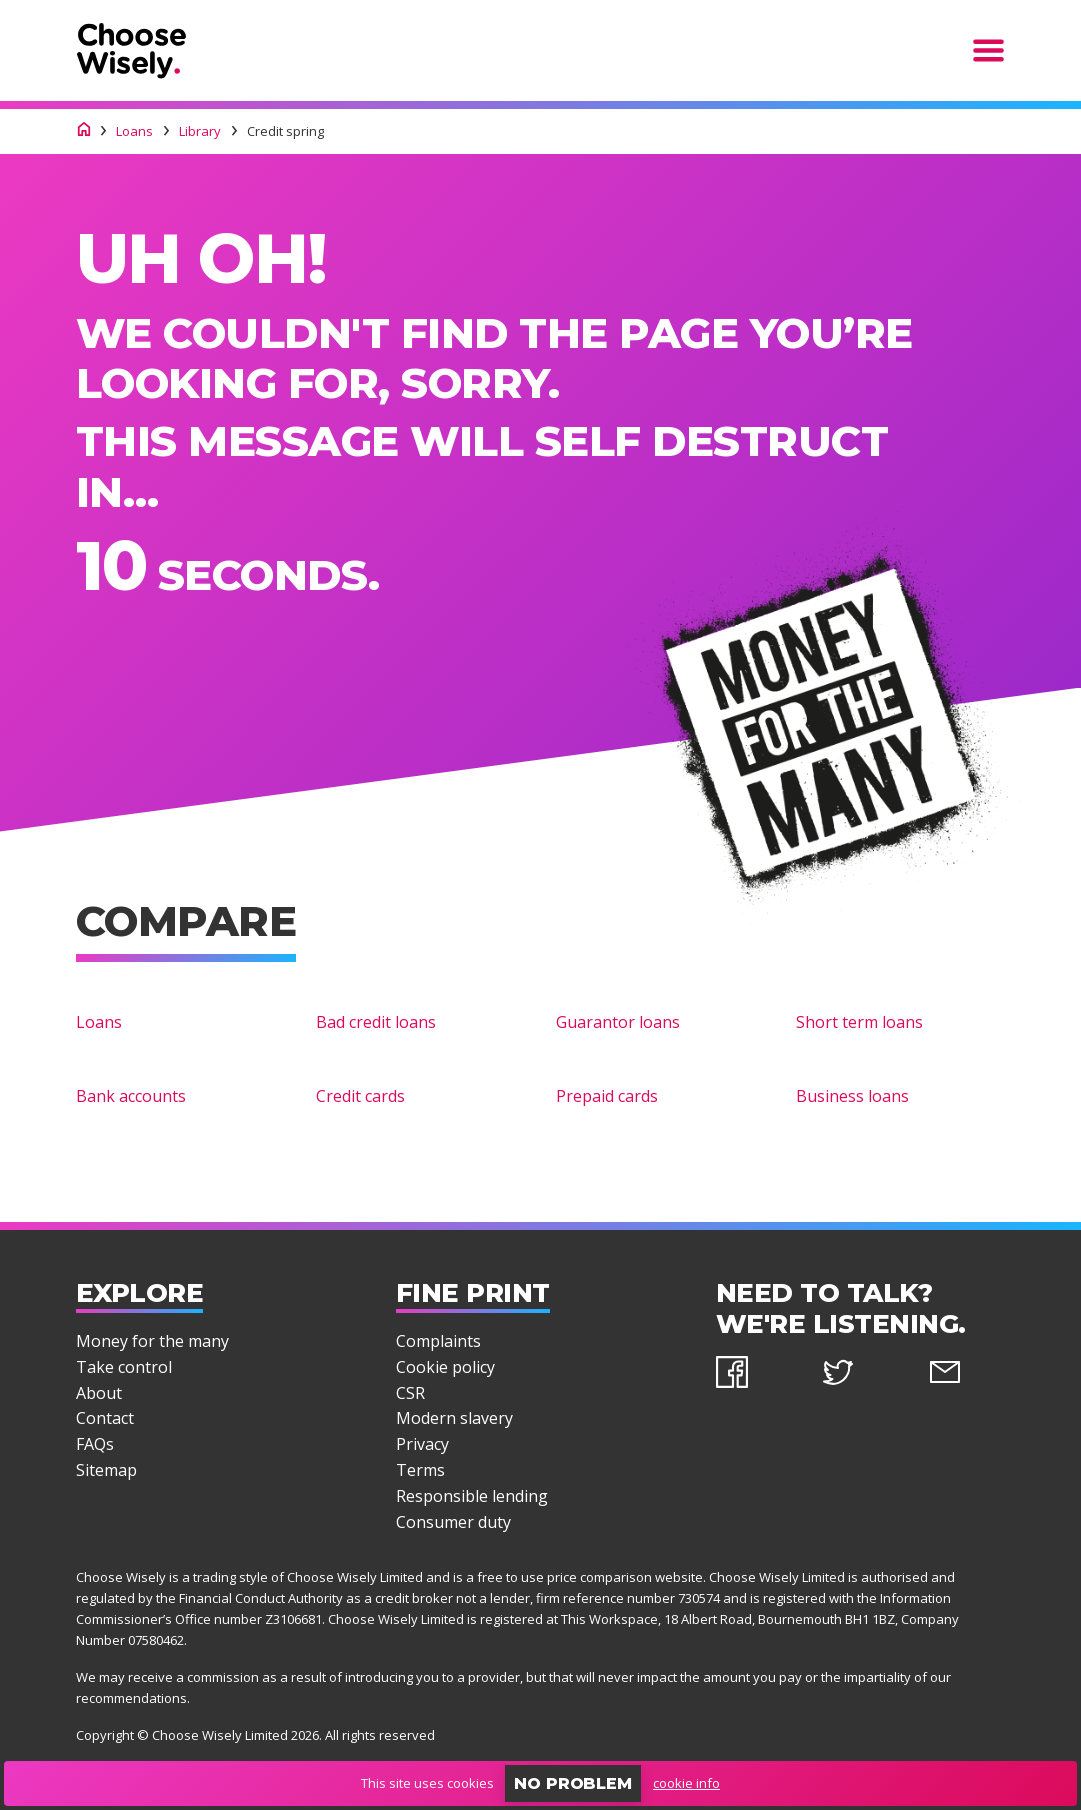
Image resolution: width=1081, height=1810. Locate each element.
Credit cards (360, 1096)
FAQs (95, 1444)
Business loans (852, 1096)
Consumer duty (453, 1522)
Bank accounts (131, 1096)
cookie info (686, 1783)
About (99, 1393)
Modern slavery (454, 1418)
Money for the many (152, 1341)
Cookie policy (445, 1367)
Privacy (422, 1444)
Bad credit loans (376, 1022)
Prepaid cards (607, 1096)
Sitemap (106, 1470)
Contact (105, 1418)
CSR (410, 1393)
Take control (124, 1367)
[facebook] (754, 1376)
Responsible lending (472, 1496)
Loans (99, 1022)
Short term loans (859, 1022)
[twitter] (860, 1376)
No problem (573, 1783)
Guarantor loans (618, 1022)
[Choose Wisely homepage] (84, 131)
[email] (967, 1376)
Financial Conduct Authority (261, 1598)
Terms (420, 1470)
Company (930, 1619)
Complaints (438, 1341)
